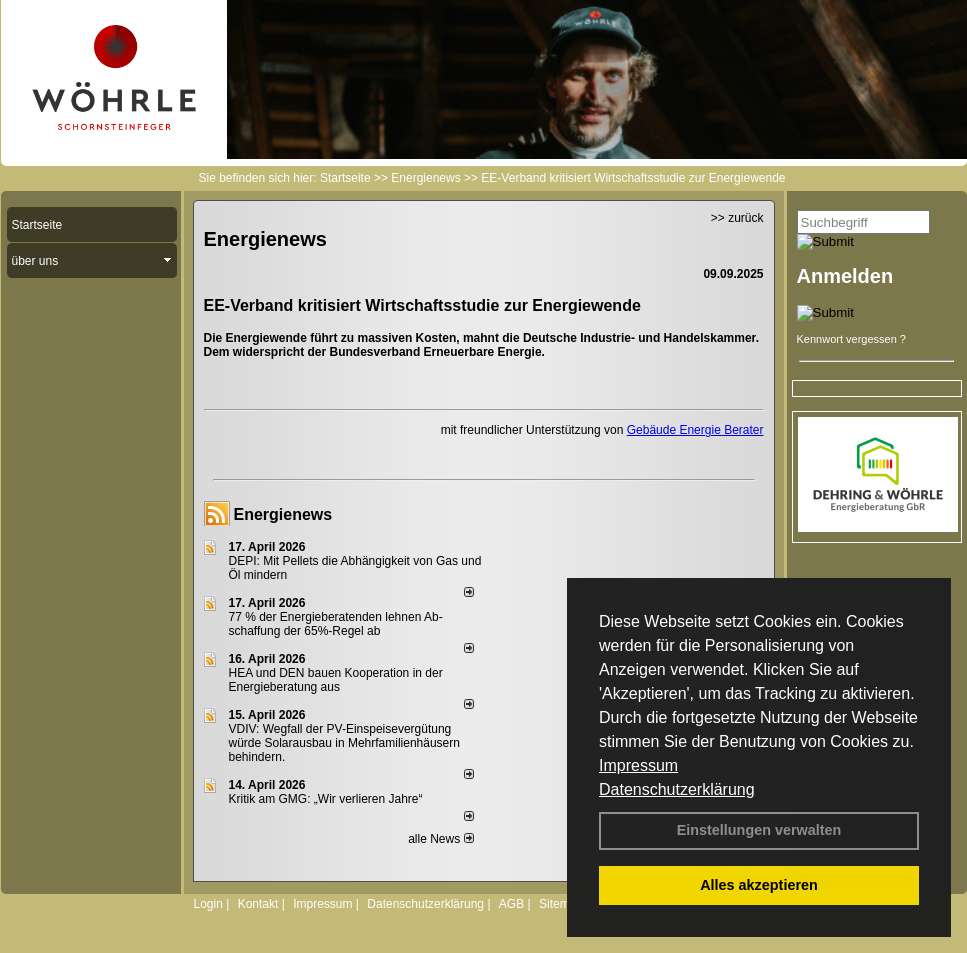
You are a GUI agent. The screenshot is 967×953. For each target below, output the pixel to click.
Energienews (283, 514)
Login (208, 904)
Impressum (638, 765)
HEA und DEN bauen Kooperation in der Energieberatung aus (336, 680)
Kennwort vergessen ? (851, 339)
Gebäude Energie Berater (695, 430)
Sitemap (561, 904)
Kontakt (258, 904)
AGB (511, 904)
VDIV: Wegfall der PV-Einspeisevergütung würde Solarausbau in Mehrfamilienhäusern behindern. (344, 743)
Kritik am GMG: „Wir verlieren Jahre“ (326, 799)
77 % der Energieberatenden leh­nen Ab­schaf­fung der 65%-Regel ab (336, 624)
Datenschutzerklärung (677, 789)
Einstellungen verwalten (759, 830)
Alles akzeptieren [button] (759, 885)
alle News (440, 839)
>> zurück (737, 218)
